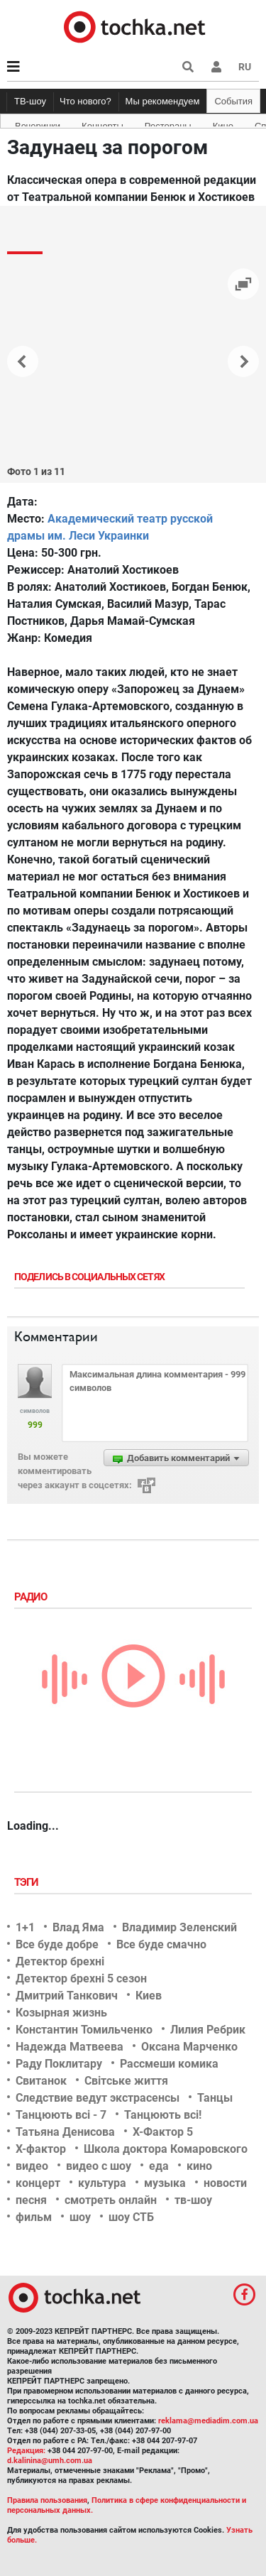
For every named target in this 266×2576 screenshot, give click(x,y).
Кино (223, 123)
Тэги (27, 1882)
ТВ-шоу (30, 101)
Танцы (215, 2098)
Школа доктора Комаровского (166, 2149)
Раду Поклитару (59, 2063)
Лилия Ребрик (207, 2029)
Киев (148, 1995)
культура (102, 2183)
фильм (34, 2217)
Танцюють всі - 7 (61, 2115)
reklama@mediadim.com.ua (208, 2420)
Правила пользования (47, 2500)
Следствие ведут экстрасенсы (97, 2098)
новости (225, 2183)
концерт (38, 2183)
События (233, 101)
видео (32, 2166)
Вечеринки (37, 123)
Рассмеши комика (169, 2063)
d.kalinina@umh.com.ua (49, 2460)
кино (199, 2166)
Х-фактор (41, 2149)
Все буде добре (57, 1944)
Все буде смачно (161, 1944)
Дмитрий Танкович (67, 1995)
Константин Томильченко (84, 2029)
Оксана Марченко (189, 2046)
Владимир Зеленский (179, 1927)
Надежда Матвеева (69, 2046)
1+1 (25, 1927)
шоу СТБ (131, 2217)
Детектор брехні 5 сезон (81, 1978)
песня (31, 2200)
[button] (216, 66)
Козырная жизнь (61, 2012)
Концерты (102, 123)
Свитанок (41, 2080)
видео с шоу (98, 2166)
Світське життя (126, 2080)
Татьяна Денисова (65, 2132)
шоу (80, 2217)
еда (159, 2166)
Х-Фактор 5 (163, 2132)
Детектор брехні (60, 1961)
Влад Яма (78, 1927)
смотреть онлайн (111, 2200)
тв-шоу (193, 2200)
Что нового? (85, 101)
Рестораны (168, 123)
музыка (165, 2183)
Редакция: (26, 2450)
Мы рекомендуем (163, 101)
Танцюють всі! (162, 2115)
